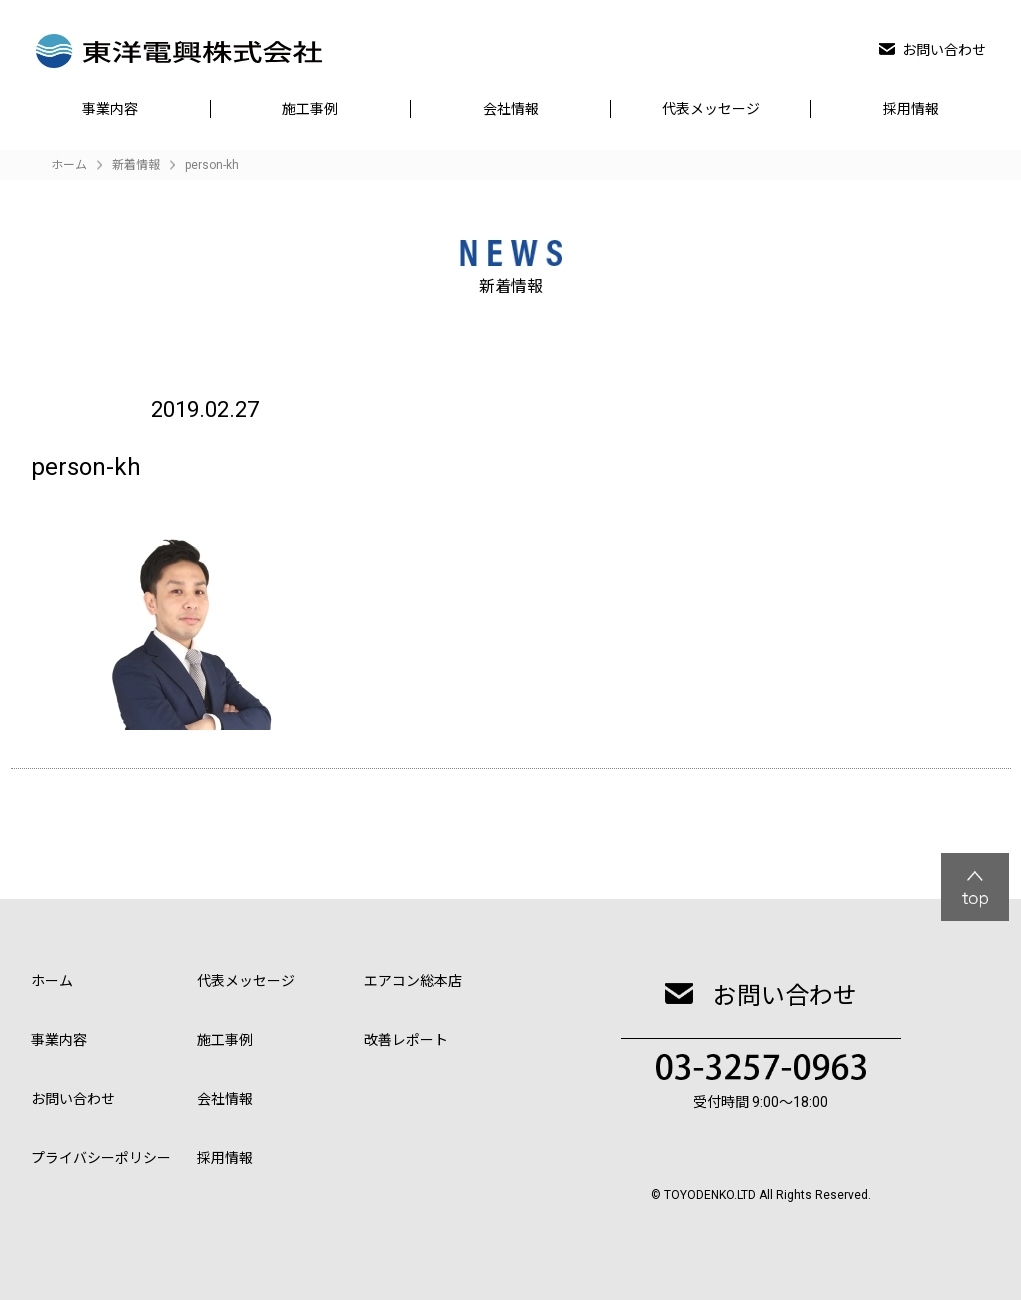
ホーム (52, 981)
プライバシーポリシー (101, 1158)
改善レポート (406, 1040)
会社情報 (511, 109)
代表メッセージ (711, 109)
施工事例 (310, 109)
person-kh (212, 165)
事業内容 (110, 109)
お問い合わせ (932, 50)
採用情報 (911, 109)
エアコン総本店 (413, 981)
